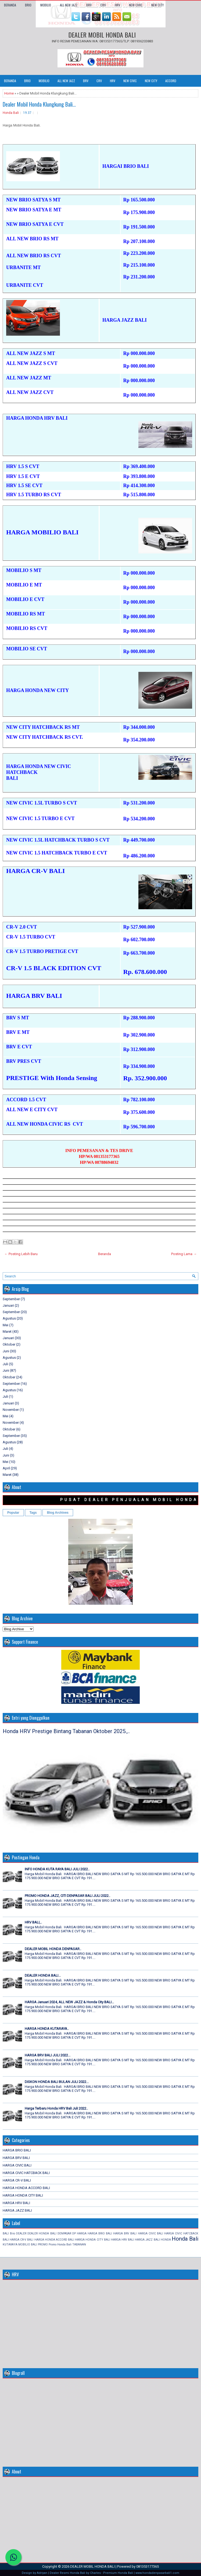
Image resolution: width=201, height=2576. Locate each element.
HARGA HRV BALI (16, 2203)
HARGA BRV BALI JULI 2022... (47, 2055)
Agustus (9, 1318)
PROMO (43, 2244)
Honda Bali (11, 113)
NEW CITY (157, 5)
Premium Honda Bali (118, 2573)
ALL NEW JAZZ (68, 5)
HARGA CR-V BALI (17, 2180)
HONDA (166, 2239)
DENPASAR (64, 2233)
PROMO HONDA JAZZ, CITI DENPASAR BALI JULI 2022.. (67, 1896)
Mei (5, 1325)
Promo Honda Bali (60, 2244)
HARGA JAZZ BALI (17, 2210)
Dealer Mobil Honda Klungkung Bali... (39, 104)
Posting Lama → (184, 1254)
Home (9, 93)
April (6, 1468)
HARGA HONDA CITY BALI (23, 2195)
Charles (95, 2573)
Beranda (10, 5)
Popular (13, 1513)
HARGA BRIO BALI (17, 2150)
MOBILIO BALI (27, 2244)
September (11, 1299)
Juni (6, 1351)
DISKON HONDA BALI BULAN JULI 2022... (57, 2082)
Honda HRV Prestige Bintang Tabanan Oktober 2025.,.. (66, 1731)
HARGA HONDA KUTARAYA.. (47, 2029)
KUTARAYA (10, 2244)
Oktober (9, 1344)
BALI (6, 2233)
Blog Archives (58, 1513)
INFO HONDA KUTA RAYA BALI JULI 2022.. (57, 1869)
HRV (117, 5)
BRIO (28, 5)
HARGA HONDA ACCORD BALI (26, 2188)
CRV (103, 5)
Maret (7, 1331)
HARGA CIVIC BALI (17, 2165)
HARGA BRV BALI (16, 2158)
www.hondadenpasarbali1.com (157, 2573)
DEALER (21, 2233)
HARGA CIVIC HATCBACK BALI (26, 2173)
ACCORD (170, 80)
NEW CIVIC (135, 5)
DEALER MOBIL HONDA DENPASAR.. (53, 1949)
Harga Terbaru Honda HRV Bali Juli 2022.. (56, 2108)
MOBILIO (45, 5)
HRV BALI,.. (33, 1922)
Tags (33, 1513)
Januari (8, 1305)
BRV (89, 5)
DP (74, 2233)
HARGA (82, 2233)
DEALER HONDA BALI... (43, 1975)
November (11, 1410)
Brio (12, 2233)
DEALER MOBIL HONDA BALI (102, 34)
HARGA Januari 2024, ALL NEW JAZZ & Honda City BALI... (69, 2002)
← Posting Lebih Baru (21, 1254)
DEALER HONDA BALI (41, 2233)
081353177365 (147, 2566)
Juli (5, 1364)
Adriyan (42, 2573)
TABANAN (79, 2244)
